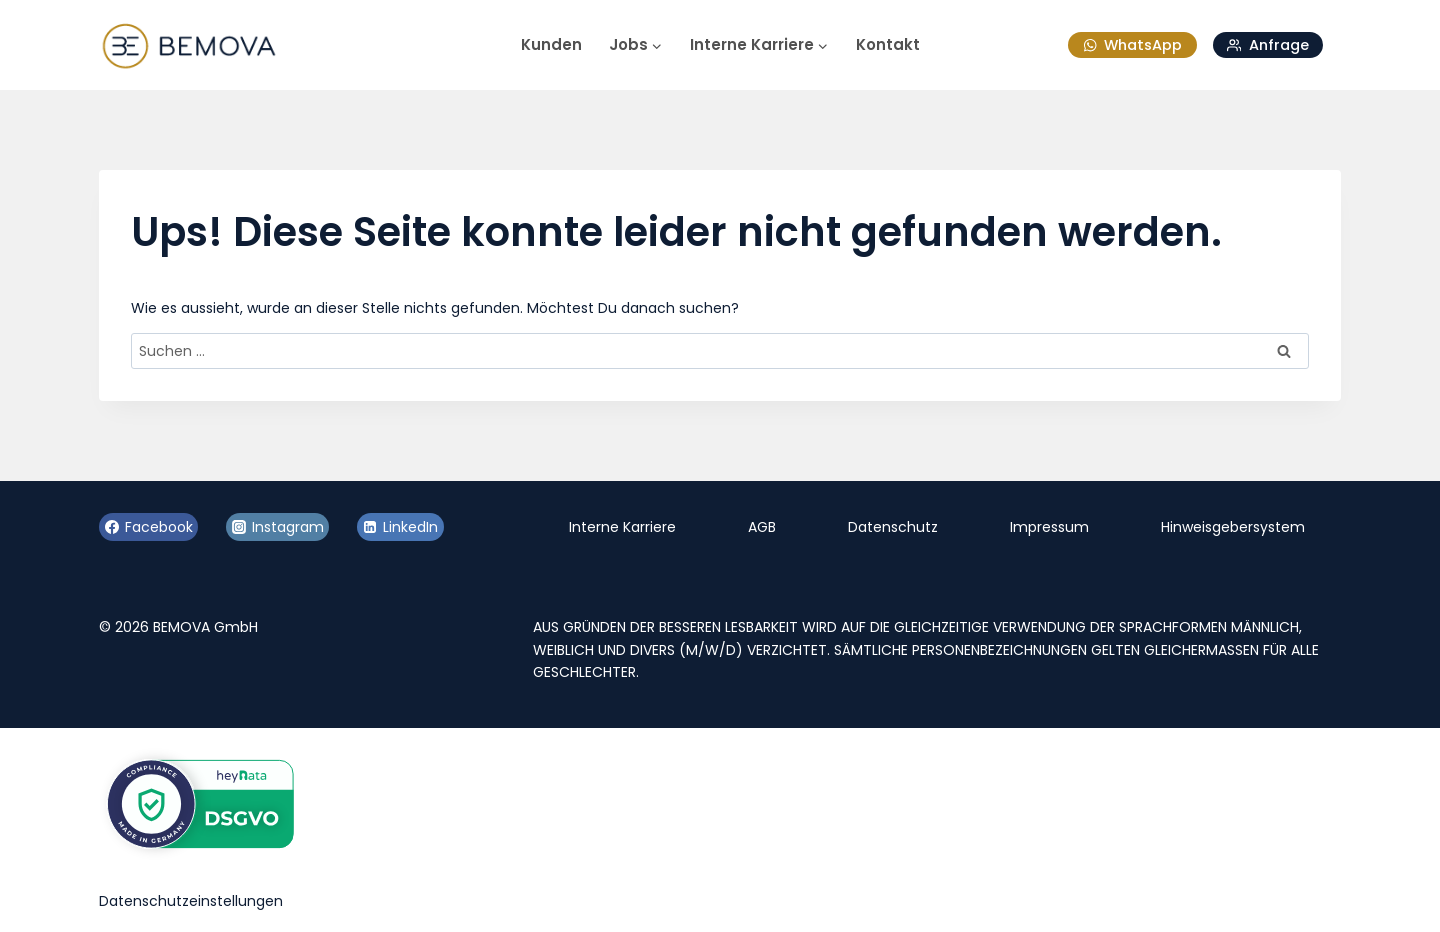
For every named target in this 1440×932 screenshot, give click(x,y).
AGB (762, 527)
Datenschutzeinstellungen (191, 901)
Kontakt (888, 44)
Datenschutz (893, 527)
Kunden (551, 44)
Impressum (1049, 527)
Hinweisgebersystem (1233, 527)
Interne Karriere (622, 527)
